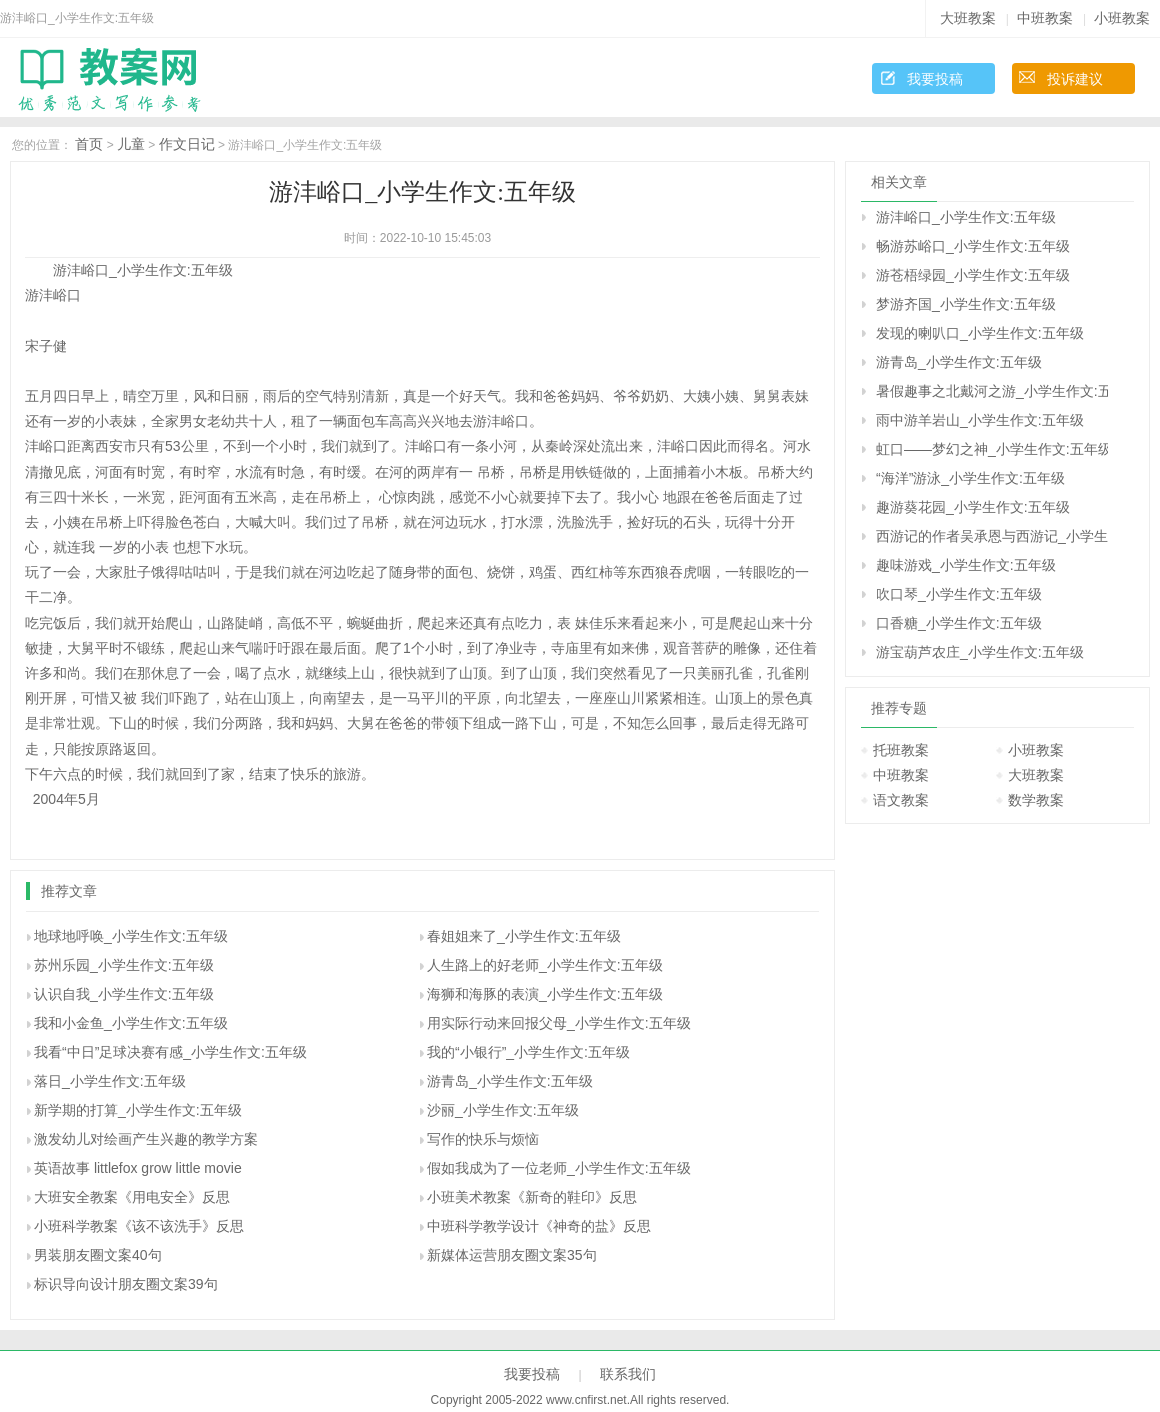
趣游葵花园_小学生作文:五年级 (973, 507)
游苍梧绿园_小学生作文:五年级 (973, 275)
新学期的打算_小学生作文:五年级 (138, 1110)
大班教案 (968, 18)
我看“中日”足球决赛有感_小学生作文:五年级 (170, 1052)
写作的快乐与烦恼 (483, 1139)
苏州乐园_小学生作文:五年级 (124, 965)
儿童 (131, 144)
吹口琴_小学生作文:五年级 (959, 594)
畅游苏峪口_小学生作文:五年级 (973, 246)
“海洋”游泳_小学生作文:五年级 (970, 478)
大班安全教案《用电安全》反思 (132, 1197)
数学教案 (1036, 800)
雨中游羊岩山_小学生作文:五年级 (980, 420)
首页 (89, 144)
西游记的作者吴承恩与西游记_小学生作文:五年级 (992, 536)
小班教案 (1122, 18)
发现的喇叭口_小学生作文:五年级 (980, 333)
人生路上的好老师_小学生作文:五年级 (545, 965)
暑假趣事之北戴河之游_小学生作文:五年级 (992, 391)
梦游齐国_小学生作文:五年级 (966, 304)
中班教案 (1045, 18)
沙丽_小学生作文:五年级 (503, 1110)
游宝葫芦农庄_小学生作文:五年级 (980, 652)
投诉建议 (1075, 79)
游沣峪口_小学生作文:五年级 (966, 217)
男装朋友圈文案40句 (98, 1255)
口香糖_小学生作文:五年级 (959, 623)
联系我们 (628, 1374)
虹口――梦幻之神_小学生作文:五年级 (992, 449)
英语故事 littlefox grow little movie (138, 1168)
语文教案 (901, 800)
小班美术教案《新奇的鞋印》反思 (532, 1197)
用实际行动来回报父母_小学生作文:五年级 (559, 1023)
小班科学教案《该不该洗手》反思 (139, 1226)
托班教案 (901, 750)
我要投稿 (935, 79)
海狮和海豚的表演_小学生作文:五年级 (545, 994)
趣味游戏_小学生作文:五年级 (966, 565)
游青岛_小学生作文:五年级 (510, 1081)
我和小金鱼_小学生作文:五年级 (131, 1023)
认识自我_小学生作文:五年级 (124, 994)
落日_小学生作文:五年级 (110, 1081)
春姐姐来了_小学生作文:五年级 (524, 936)
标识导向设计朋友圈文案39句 (126, 1284)
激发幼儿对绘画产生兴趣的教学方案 (146, 1139)
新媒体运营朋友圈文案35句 (512, 1255)
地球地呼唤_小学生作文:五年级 (131, 936)
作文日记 (187, 144)
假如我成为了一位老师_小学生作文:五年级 (559, 1168)
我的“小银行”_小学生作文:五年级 (528, 1052)
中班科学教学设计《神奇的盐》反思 (539, 1226)
